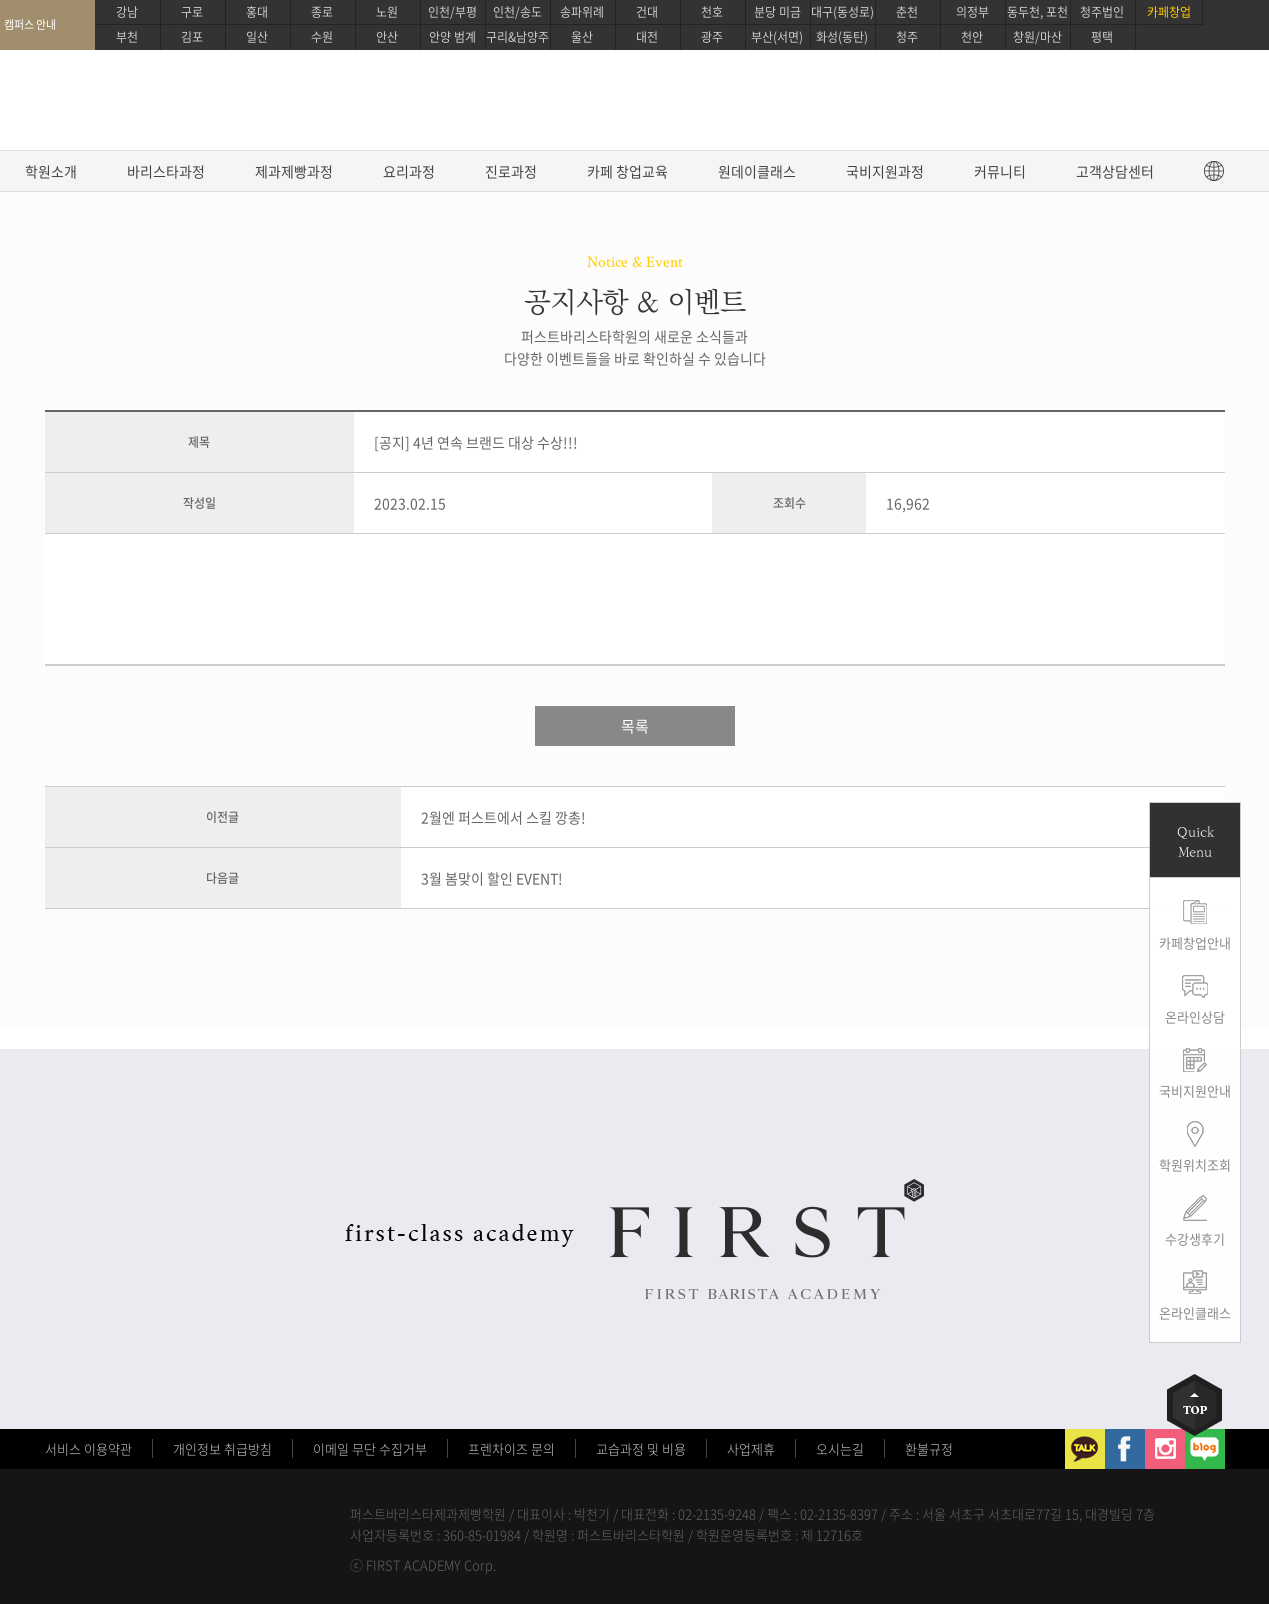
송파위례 (582, 12)
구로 (192, 12)
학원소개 (51, 171)
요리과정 (409, 171)
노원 (387, 12)
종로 (322, 12)
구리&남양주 (517, 37)
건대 (647, 12)
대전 (647, 37)
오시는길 (840, 1448)
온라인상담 (1195, 1016)
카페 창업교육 (627, 171)
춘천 (907, 12)
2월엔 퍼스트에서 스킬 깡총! (503, 817)
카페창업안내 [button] (1195, 942)
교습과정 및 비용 (641, 1448)
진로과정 (511, 171)
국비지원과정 (885, 171)
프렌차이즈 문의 (511, 1448)
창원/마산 (1037, 37)
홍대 (257, 12)
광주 (712, 37)
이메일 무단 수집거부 (370, 1448)
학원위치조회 (1195, 1164)
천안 (972, 37)
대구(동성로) (842, 12)
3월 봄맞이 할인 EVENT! (492, 878)
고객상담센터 (1115, 171)
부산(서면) (777, 37)
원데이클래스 (757, 171)
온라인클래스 (1195, 1312)
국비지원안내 (1195, 1090)
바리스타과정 (166, 171)
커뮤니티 (1000, 171)
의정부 (972, 12)
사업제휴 (751, 1448)
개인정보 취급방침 (222, 1448)
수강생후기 (1195, 1238)
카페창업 (1169, 12)
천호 (712, 12)
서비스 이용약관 (88, 1448)
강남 (127, 12)
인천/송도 (517, 12)
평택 (1102, 37)
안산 (387, 37)
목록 (635, 726)
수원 (322, 37)
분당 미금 (777, 12)
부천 (127, 37)
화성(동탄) (842, 37)
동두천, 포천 (1037, 12)
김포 (192, 37)
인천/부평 (452, 12)
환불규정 (929, 1448)
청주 (907, 37)
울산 (582, 37)
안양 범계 (452, 37)
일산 (257, 37)
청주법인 (1102, 12)
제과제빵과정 (294, 171)
